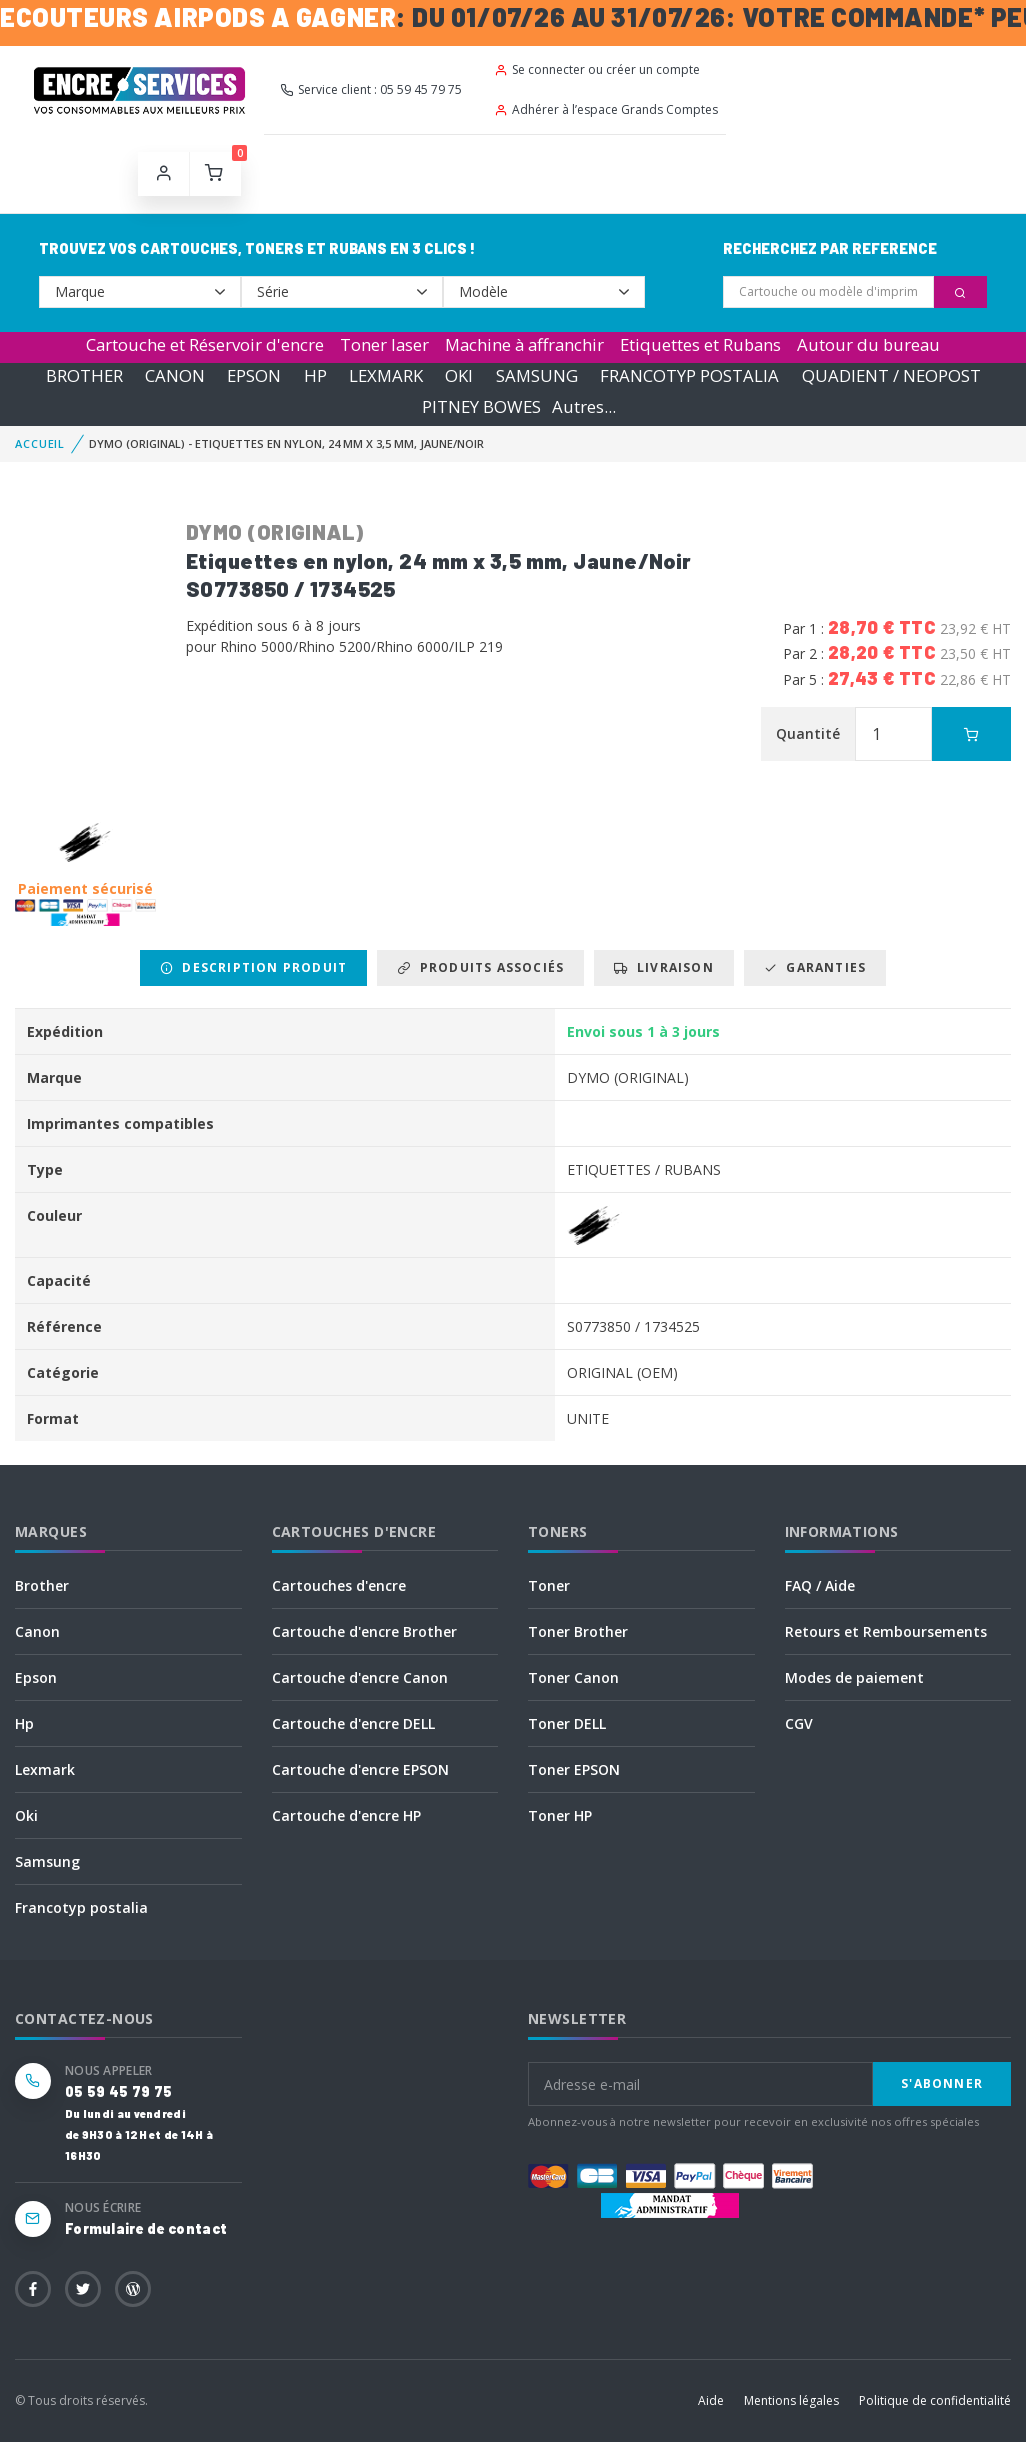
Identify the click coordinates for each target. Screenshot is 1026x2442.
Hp (24, 1723)
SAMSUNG (537, 375)
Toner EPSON (574, 1769)
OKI (459, 375)
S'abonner (942, 2083)
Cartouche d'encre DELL (353, 1723)
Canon (37, 1631)
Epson (36, 1677)
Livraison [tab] (663, 967)
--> (140, 292)
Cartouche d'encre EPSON (360, 1769)
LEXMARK (386, 375)
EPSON (254, 375)
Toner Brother (578, 1631)
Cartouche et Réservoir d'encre (205, 344)
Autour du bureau (868, 344)
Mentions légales (791, 2400)
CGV (799, 1723)
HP (315, 375)
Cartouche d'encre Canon (360, 1677)
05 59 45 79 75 (118, 2091)
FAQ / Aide (820, 1585)
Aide (711, 2400)
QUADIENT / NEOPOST (891, 375)
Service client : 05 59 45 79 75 (371, 89)
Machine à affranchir (524, 344)
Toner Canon (573, 1677)
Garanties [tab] (815, 967)
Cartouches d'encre (339, 1585)
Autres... (584, 406)
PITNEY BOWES (481, 406)
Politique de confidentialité (935, 2400)
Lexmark (45, 1769)
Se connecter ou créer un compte (597, 69)
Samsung (47, 1861)
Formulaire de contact (146, 2228)
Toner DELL (567, 1723)
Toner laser (384, 344)
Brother (42, 1585)
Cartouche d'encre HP (346, 1815)
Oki (26, 1815)
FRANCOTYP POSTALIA (689, 375)
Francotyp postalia (81, 1907)
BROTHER (84, 375)
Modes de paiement (854, 1677)
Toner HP (560, 1815)
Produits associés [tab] (480, 967)
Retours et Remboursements (886, 1631)
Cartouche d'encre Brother (364, 1631)
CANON (175, 375)
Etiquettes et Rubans (700, 344)
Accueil (40, 443)
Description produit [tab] (253, 967)
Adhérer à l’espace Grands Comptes (606, 109)
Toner (549, 1585)
